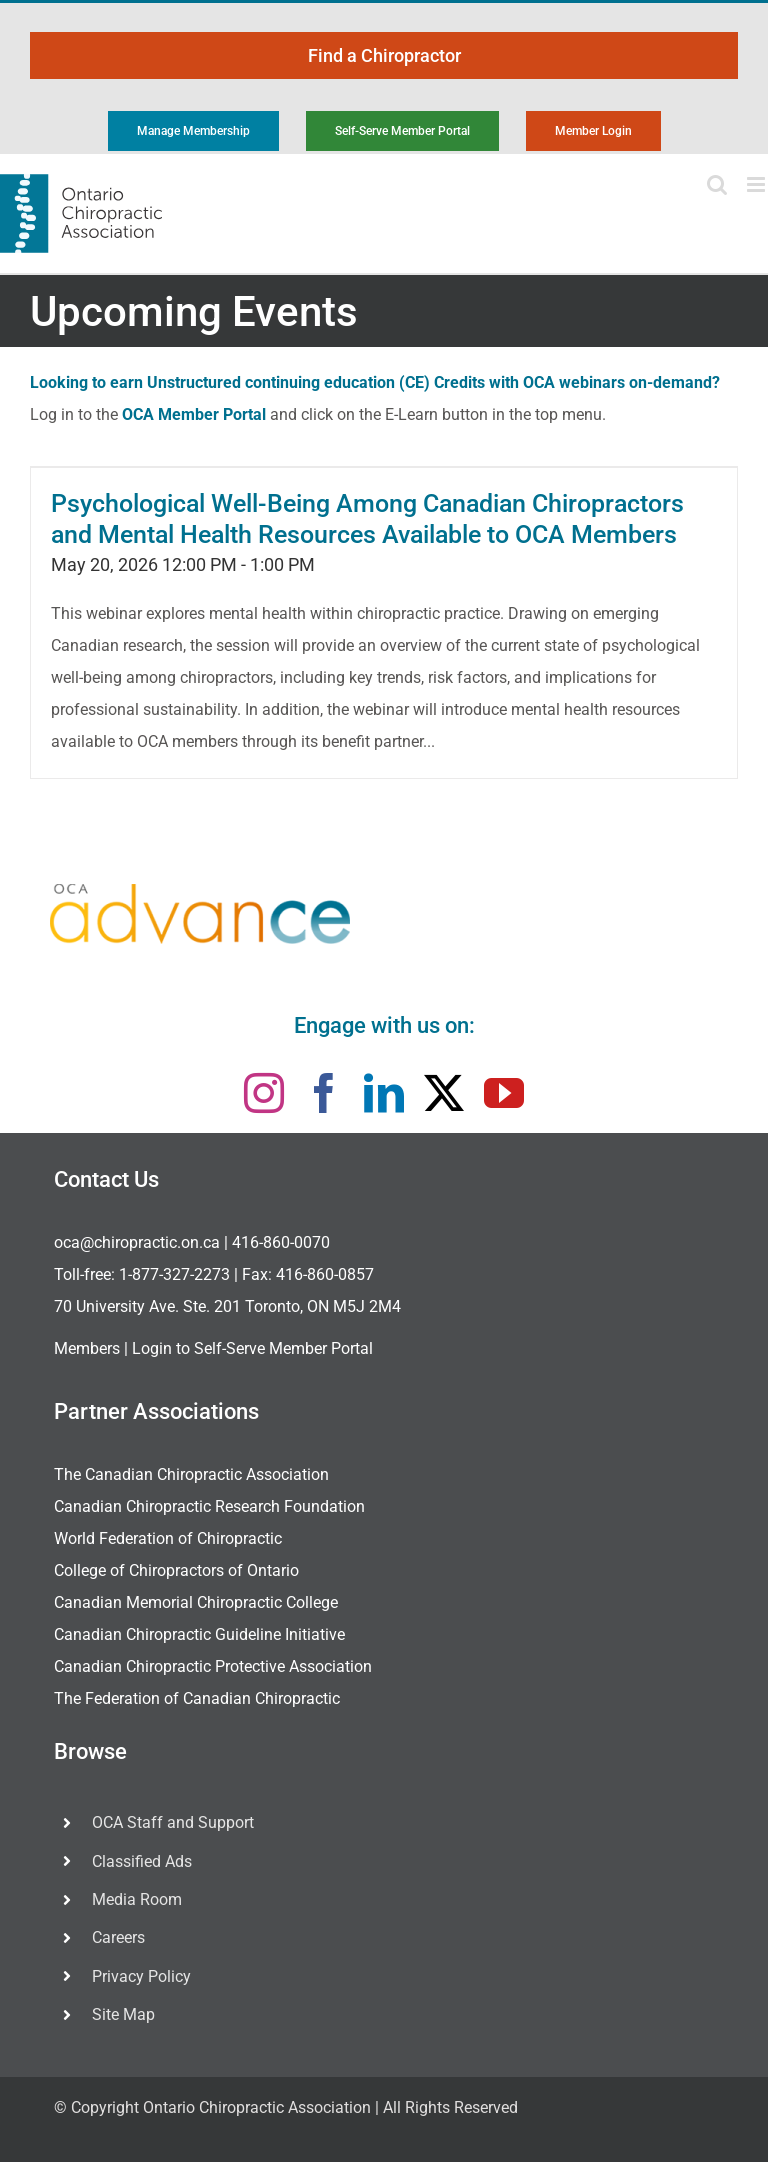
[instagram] (264, 1093)
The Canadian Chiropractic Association (191, 1474)
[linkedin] (384, 1093)
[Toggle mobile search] (717, 184)
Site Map (123, 2014)
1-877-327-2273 (174, 1274)
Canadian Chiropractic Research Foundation (209, 1506)
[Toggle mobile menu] (757, 184)
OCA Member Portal (194, 414)
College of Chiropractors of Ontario (176, 1570)
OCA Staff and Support (173, 1822)
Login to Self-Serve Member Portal (252, 1348)
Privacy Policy (141, 1976)
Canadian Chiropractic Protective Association (213, 1666)
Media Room (137, 1899)
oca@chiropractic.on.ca (137, 1242)
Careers (118, 1937)
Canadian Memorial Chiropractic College (196, 1602)
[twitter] (444, 1093)
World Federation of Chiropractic (168, 1538)
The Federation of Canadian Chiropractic (197, 1698)
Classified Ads (142, 1861)
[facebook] (324, 1093)
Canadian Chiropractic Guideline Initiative (199, 1634)
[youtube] (504, 1093)
